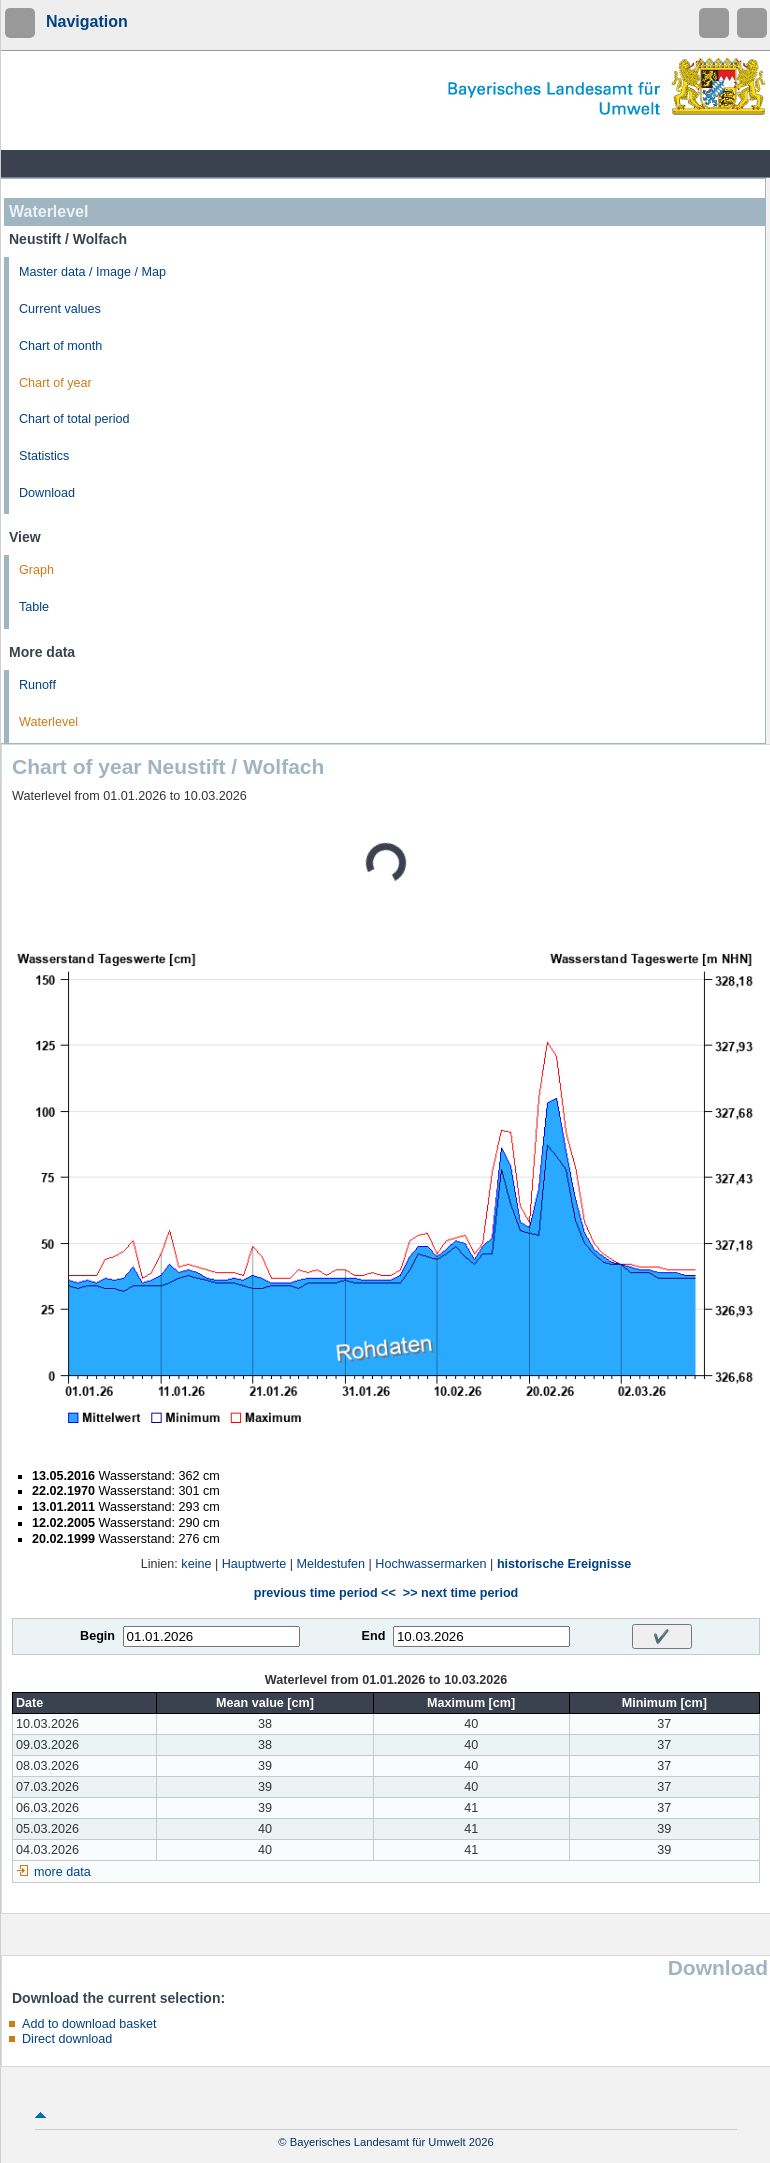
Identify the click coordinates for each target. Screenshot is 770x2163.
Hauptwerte (254, 1564)
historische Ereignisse (564, 1564)
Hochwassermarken (430, 1564)
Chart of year (55, 383)
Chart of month (60, 346)
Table (34, 607)
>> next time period (460, 1593)
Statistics (44, 456)
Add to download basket (89, 2024)
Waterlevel (48, 722)
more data (62, 1872)
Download (47, 493)
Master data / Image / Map (92, 272)
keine (196, 1564)
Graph (36, 570)
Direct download (67, 2039)
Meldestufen (330, 1564)
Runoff (37, 685)
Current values (60, 309)
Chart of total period (74, 419)
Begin (97, 1636)
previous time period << (325, 1593)
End (374, 1636)
